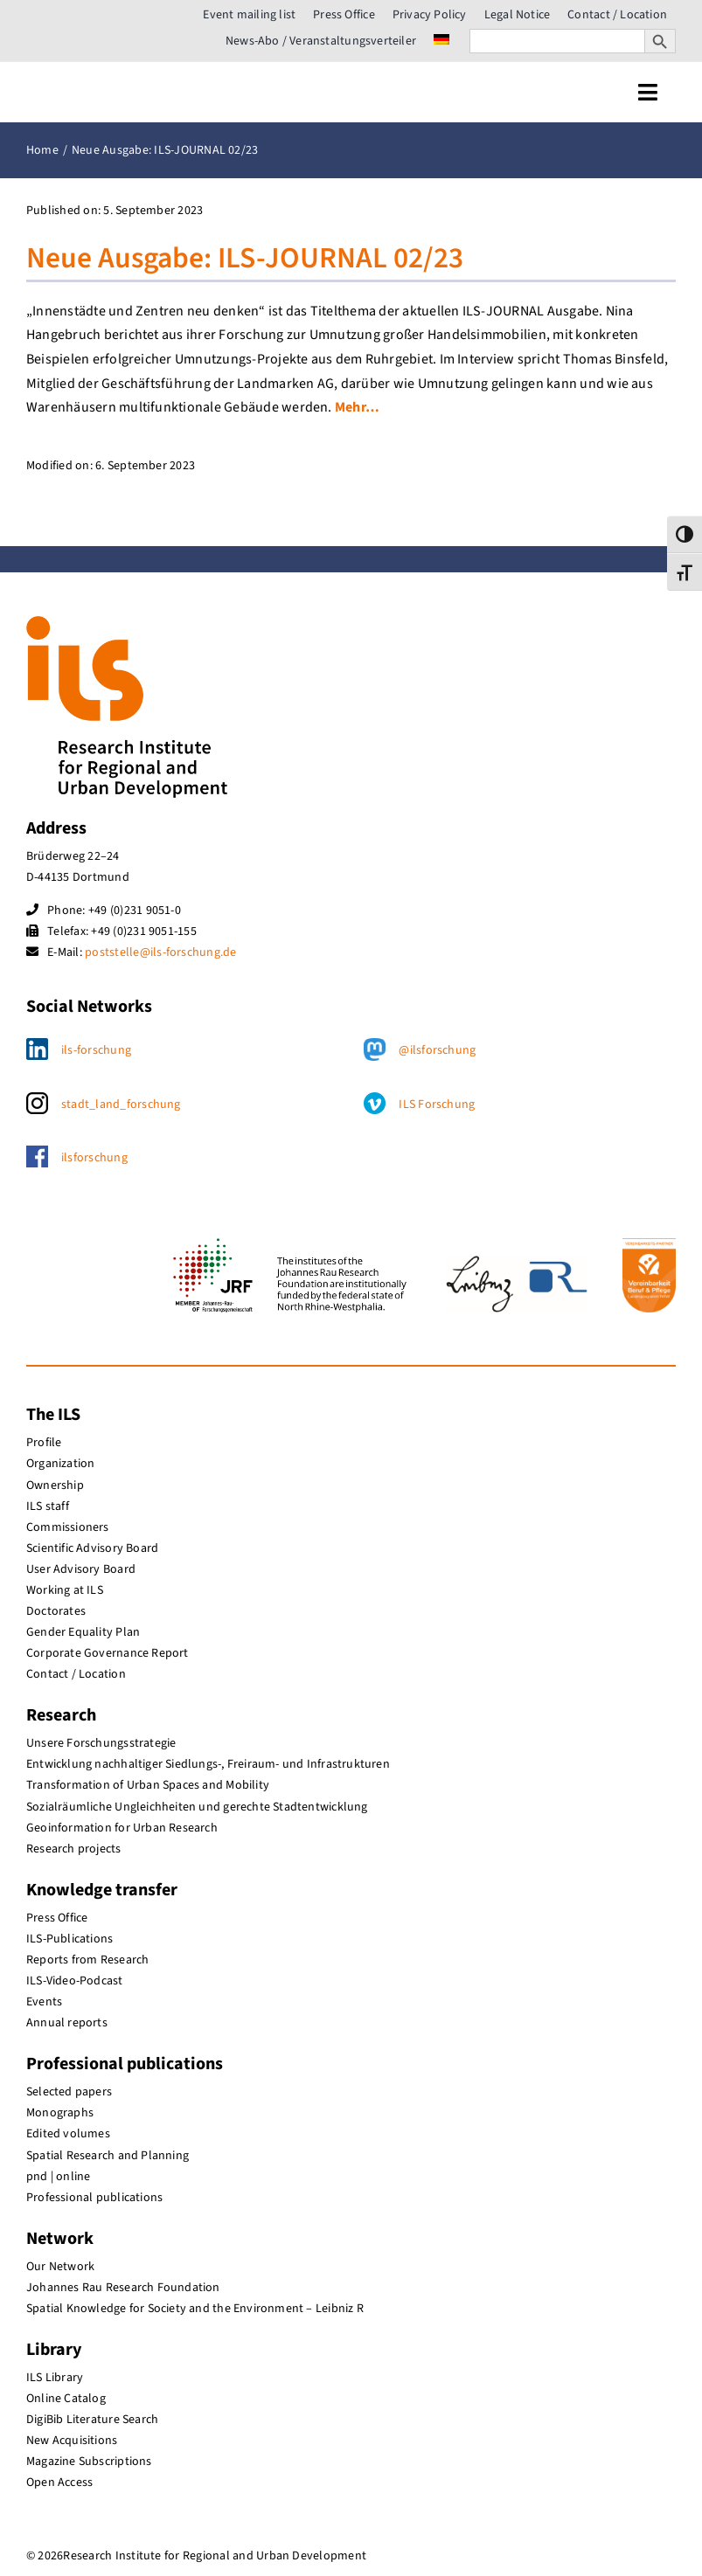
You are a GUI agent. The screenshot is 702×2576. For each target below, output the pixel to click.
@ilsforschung (437, 1050)
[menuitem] (441, 41)
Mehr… (357, 407)
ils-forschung (96, 1050)
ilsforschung (94, 1158)
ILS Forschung (437, 1104)
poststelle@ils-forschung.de (160, 952)
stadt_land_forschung (121, 1104)
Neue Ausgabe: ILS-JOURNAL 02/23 (244, 258)
